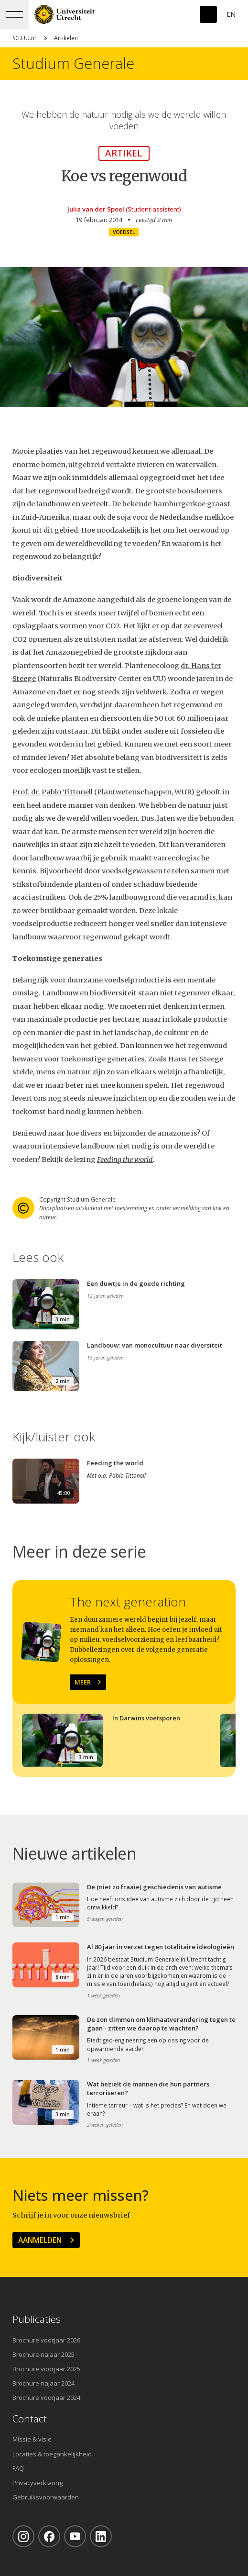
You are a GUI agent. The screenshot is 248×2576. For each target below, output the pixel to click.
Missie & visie (32, 2439)
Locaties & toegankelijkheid (52, 2454)
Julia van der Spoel (95, 209)
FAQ (18, 2468)
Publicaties (36, 2319)
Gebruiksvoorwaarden (45, 2497)
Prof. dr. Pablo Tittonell (52, 792)
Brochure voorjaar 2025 (46, 2368)
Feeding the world (125, 1159)
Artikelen (66, 38)
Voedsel (124, 232)
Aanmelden (40, 2240)
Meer (83, 1682)
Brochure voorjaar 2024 (46, 2397)
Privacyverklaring (37, 2482)
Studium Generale (73, 63)
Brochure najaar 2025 (43, 2354)
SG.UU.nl (24, 38)
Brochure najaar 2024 (43, 2383)
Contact (29, 2419)
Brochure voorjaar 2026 (46, 2340)
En (231, 14)
